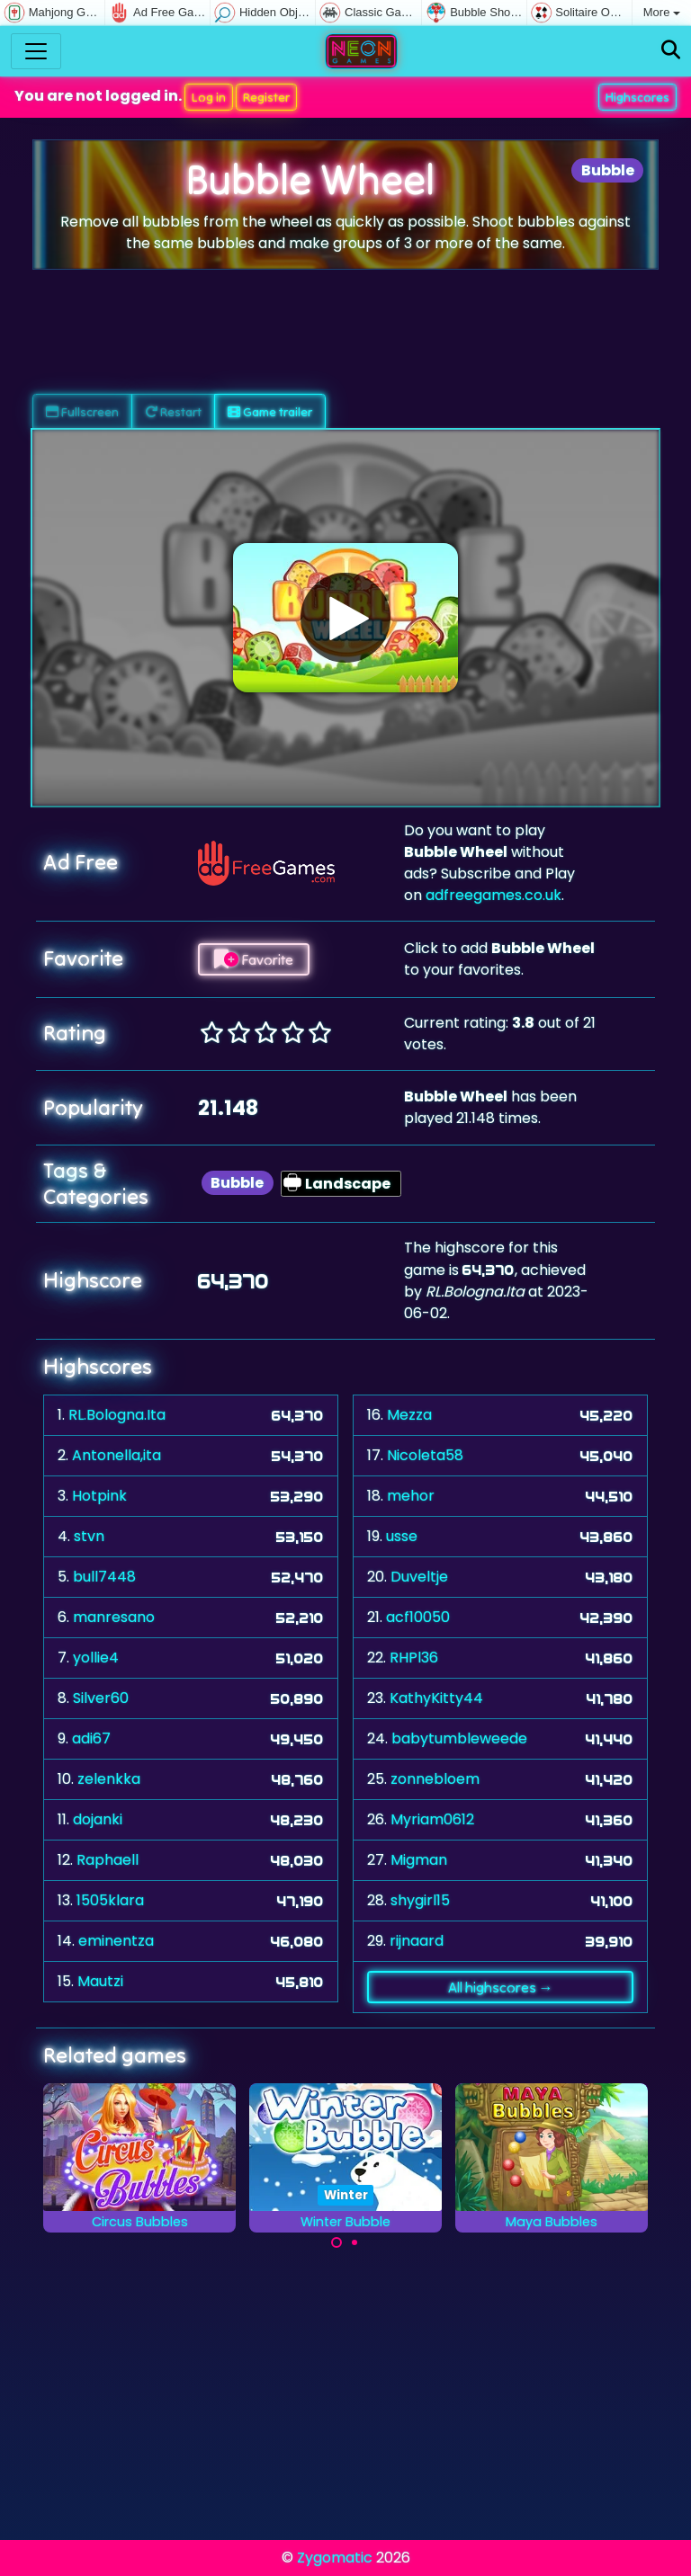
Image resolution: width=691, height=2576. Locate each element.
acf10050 (418, 1617)
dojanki (97, 1819)
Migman (418, 1860)
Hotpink (99, 1495)
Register (266, 97)
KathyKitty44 (436, 1698)
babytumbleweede (459, 1738)
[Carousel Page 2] (354, 2242)
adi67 (91, 1738)
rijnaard (417, 1940)
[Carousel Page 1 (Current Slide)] (336, 2242)
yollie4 (96, 1657)
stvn (89, 1536)
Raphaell (107, 1860)
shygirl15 (420, 1900)
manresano (114, 1617)
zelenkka (108, 1779)
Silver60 (101, 1698)
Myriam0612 (432, 1819)
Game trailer (270, 412)
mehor (411, 1495)
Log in (209, 97)
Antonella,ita (116, 1455)
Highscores (637, 97)
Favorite (253, 959)
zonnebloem (435, 1779)
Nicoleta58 (425, 1455)
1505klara (110, 1900)
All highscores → (500, 1987)
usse (401, 1536)
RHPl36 (414, 1657)
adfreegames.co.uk (493, 895)
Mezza (409, 1414)
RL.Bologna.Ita (117, 1414)
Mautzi (100, 1981)
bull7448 (104, 1576)
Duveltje (419, 1576)
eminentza (116, 1940)
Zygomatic (334, 2557)
